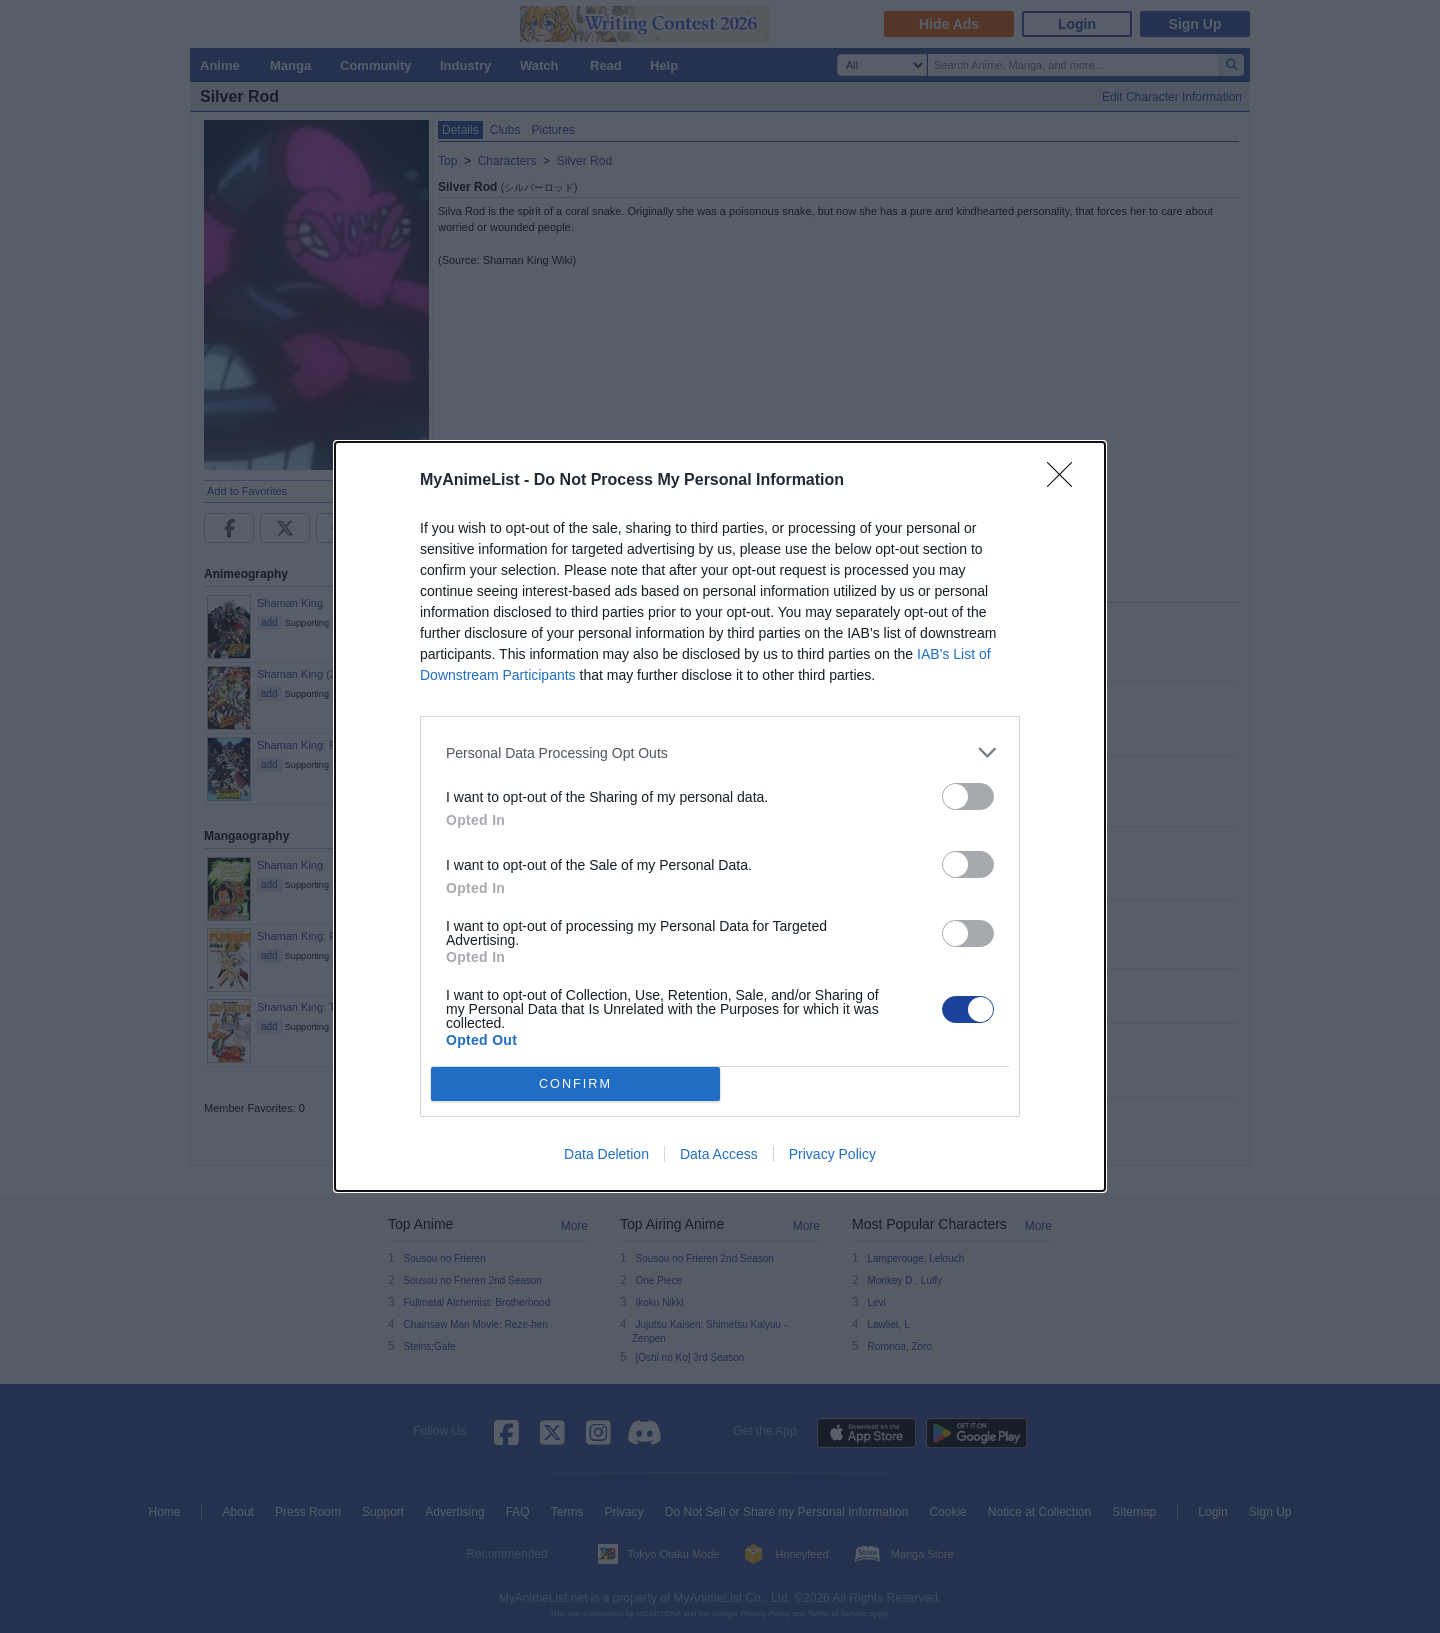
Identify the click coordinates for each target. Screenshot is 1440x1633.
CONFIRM (575, 1084)
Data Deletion (606, 1154)
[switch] (968, 796)
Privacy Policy (832, 1154)
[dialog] (720, 816)
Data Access (719, 1154)
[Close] (1066, 481)
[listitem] (720, 752)
